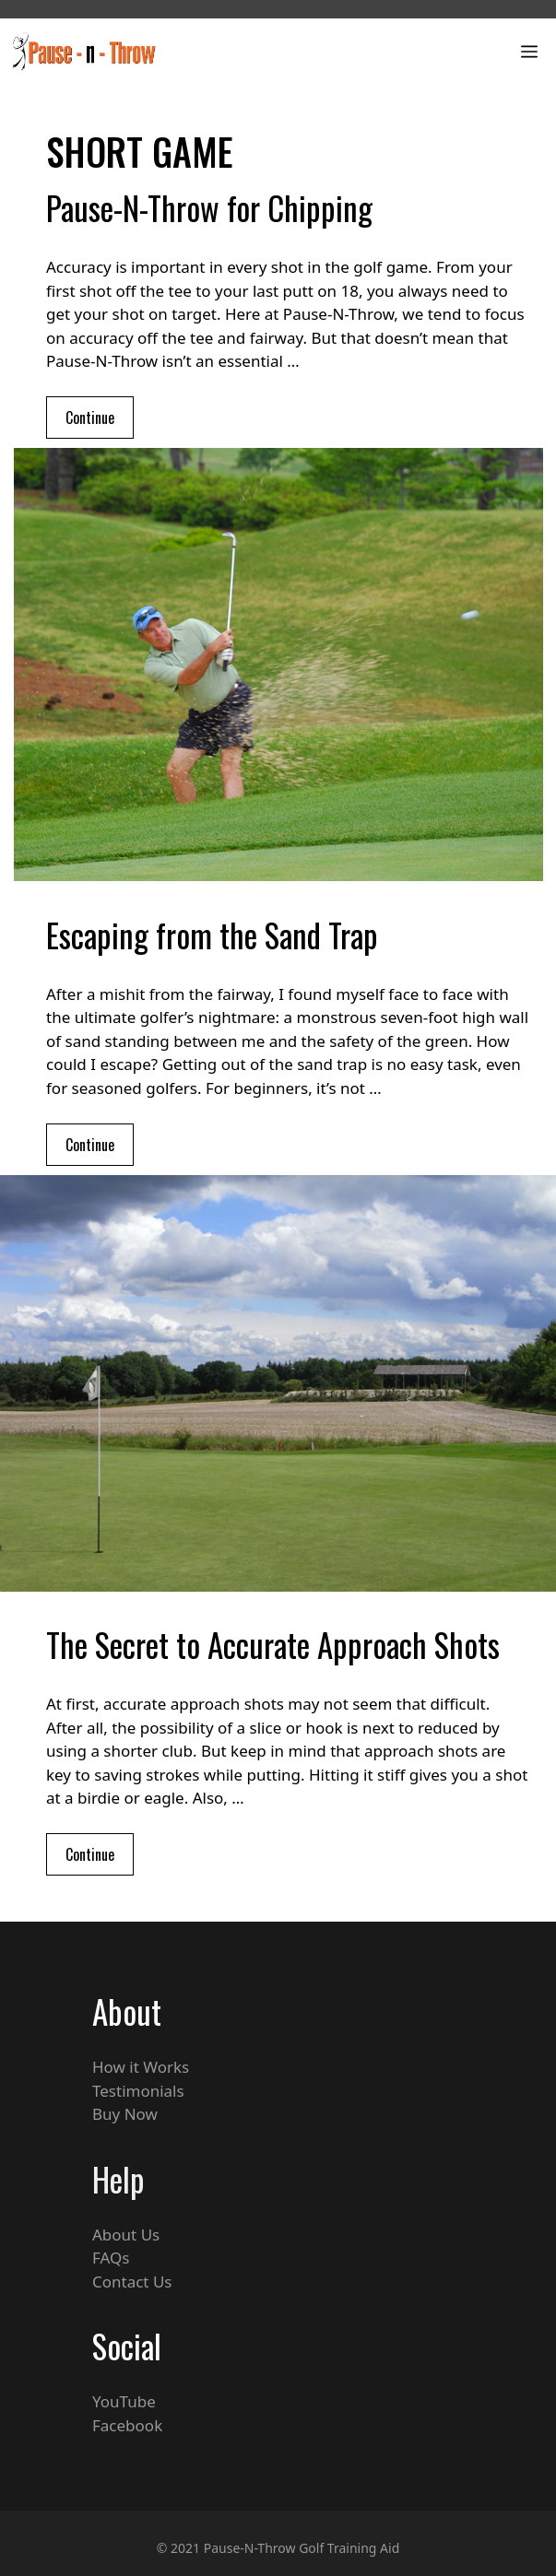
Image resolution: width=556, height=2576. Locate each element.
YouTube (124, 2401)
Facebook (127, 2425)
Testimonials (138, 2090)
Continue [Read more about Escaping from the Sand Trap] (89, 1145)
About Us (126, 2234)
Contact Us (132, 2281)
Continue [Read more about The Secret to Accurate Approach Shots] (89, 1854)
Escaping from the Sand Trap (212, 935)
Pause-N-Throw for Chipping (209, 207)
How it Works (140, 2066)
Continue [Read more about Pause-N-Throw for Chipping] (89, 417)
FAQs (110, 2257)
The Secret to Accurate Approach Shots (273, 1644)
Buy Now (125, 2113)
